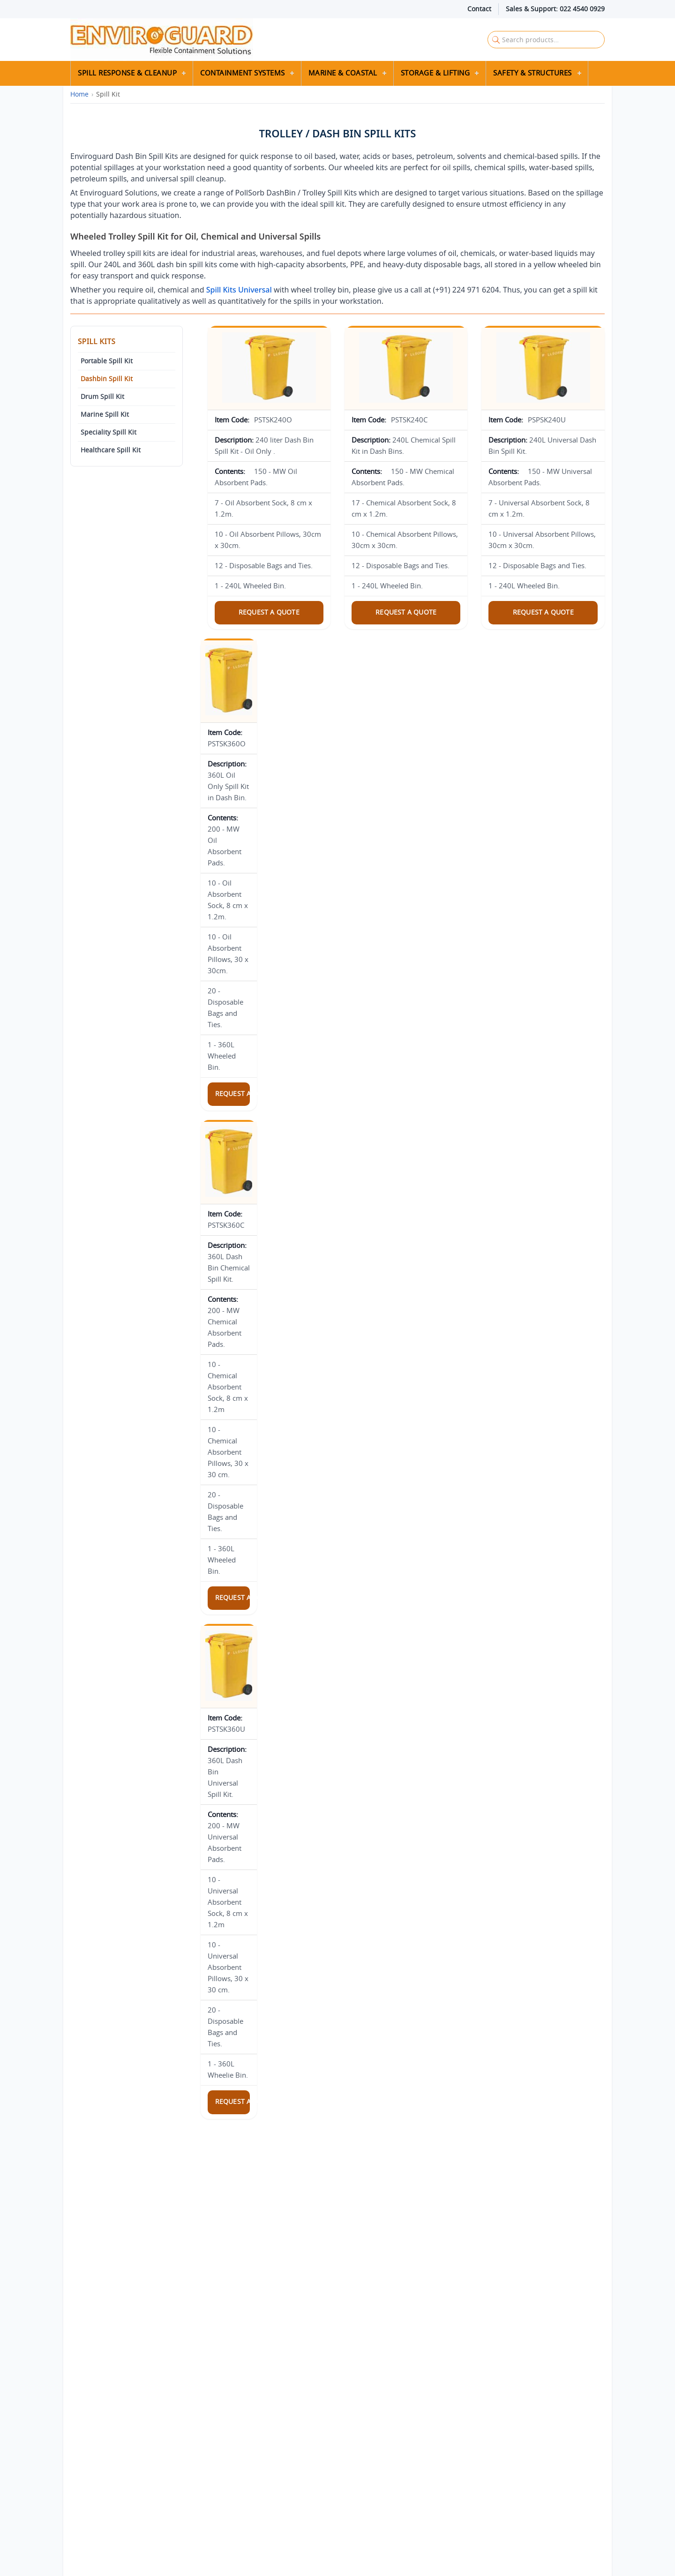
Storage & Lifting (435, 73)
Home (79, 94)
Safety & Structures (532, 73)
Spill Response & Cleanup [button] (127, 73)
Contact (479, 9)
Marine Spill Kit (105, 414)
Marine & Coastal (342, 73)
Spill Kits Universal (239, 290)
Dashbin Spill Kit (107, 379)
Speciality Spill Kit (108, 432)
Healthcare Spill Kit (111, 450)
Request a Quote (269, 612)
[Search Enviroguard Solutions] (546, 39)
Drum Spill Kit (102, 396)
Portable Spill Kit (107, 361)
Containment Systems (242, 73)
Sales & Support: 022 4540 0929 (555, 9)
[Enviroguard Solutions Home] (246, 39)
